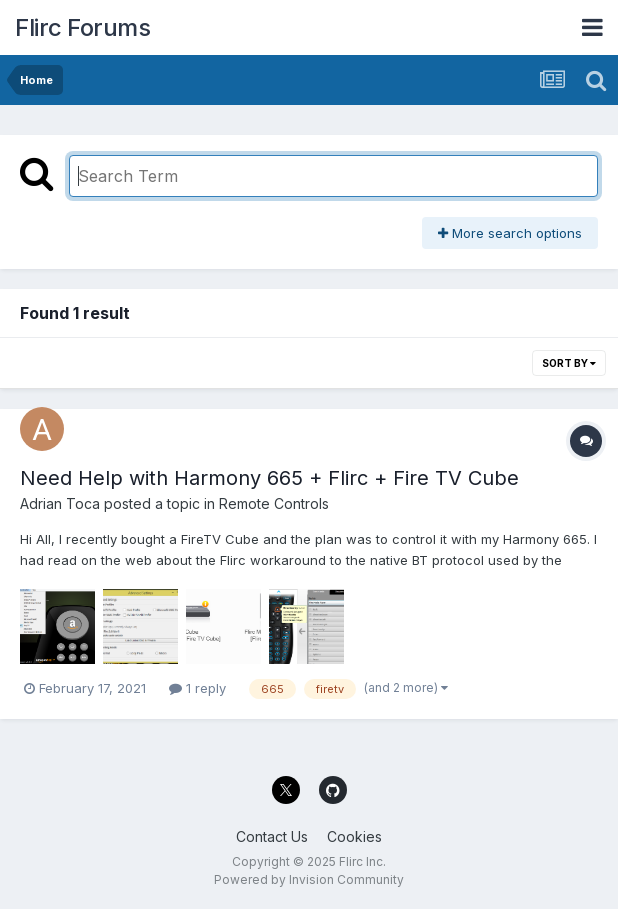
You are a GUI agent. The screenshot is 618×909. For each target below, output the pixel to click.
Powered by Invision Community (309, 879)
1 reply (197, 688)
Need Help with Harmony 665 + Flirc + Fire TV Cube (269, 478)
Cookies (354, 836)
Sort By (569, 363)
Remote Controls (274, 503)
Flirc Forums (82, 27)
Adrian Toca (60, 503)
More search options (510, 233)
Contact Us (272, 836)
